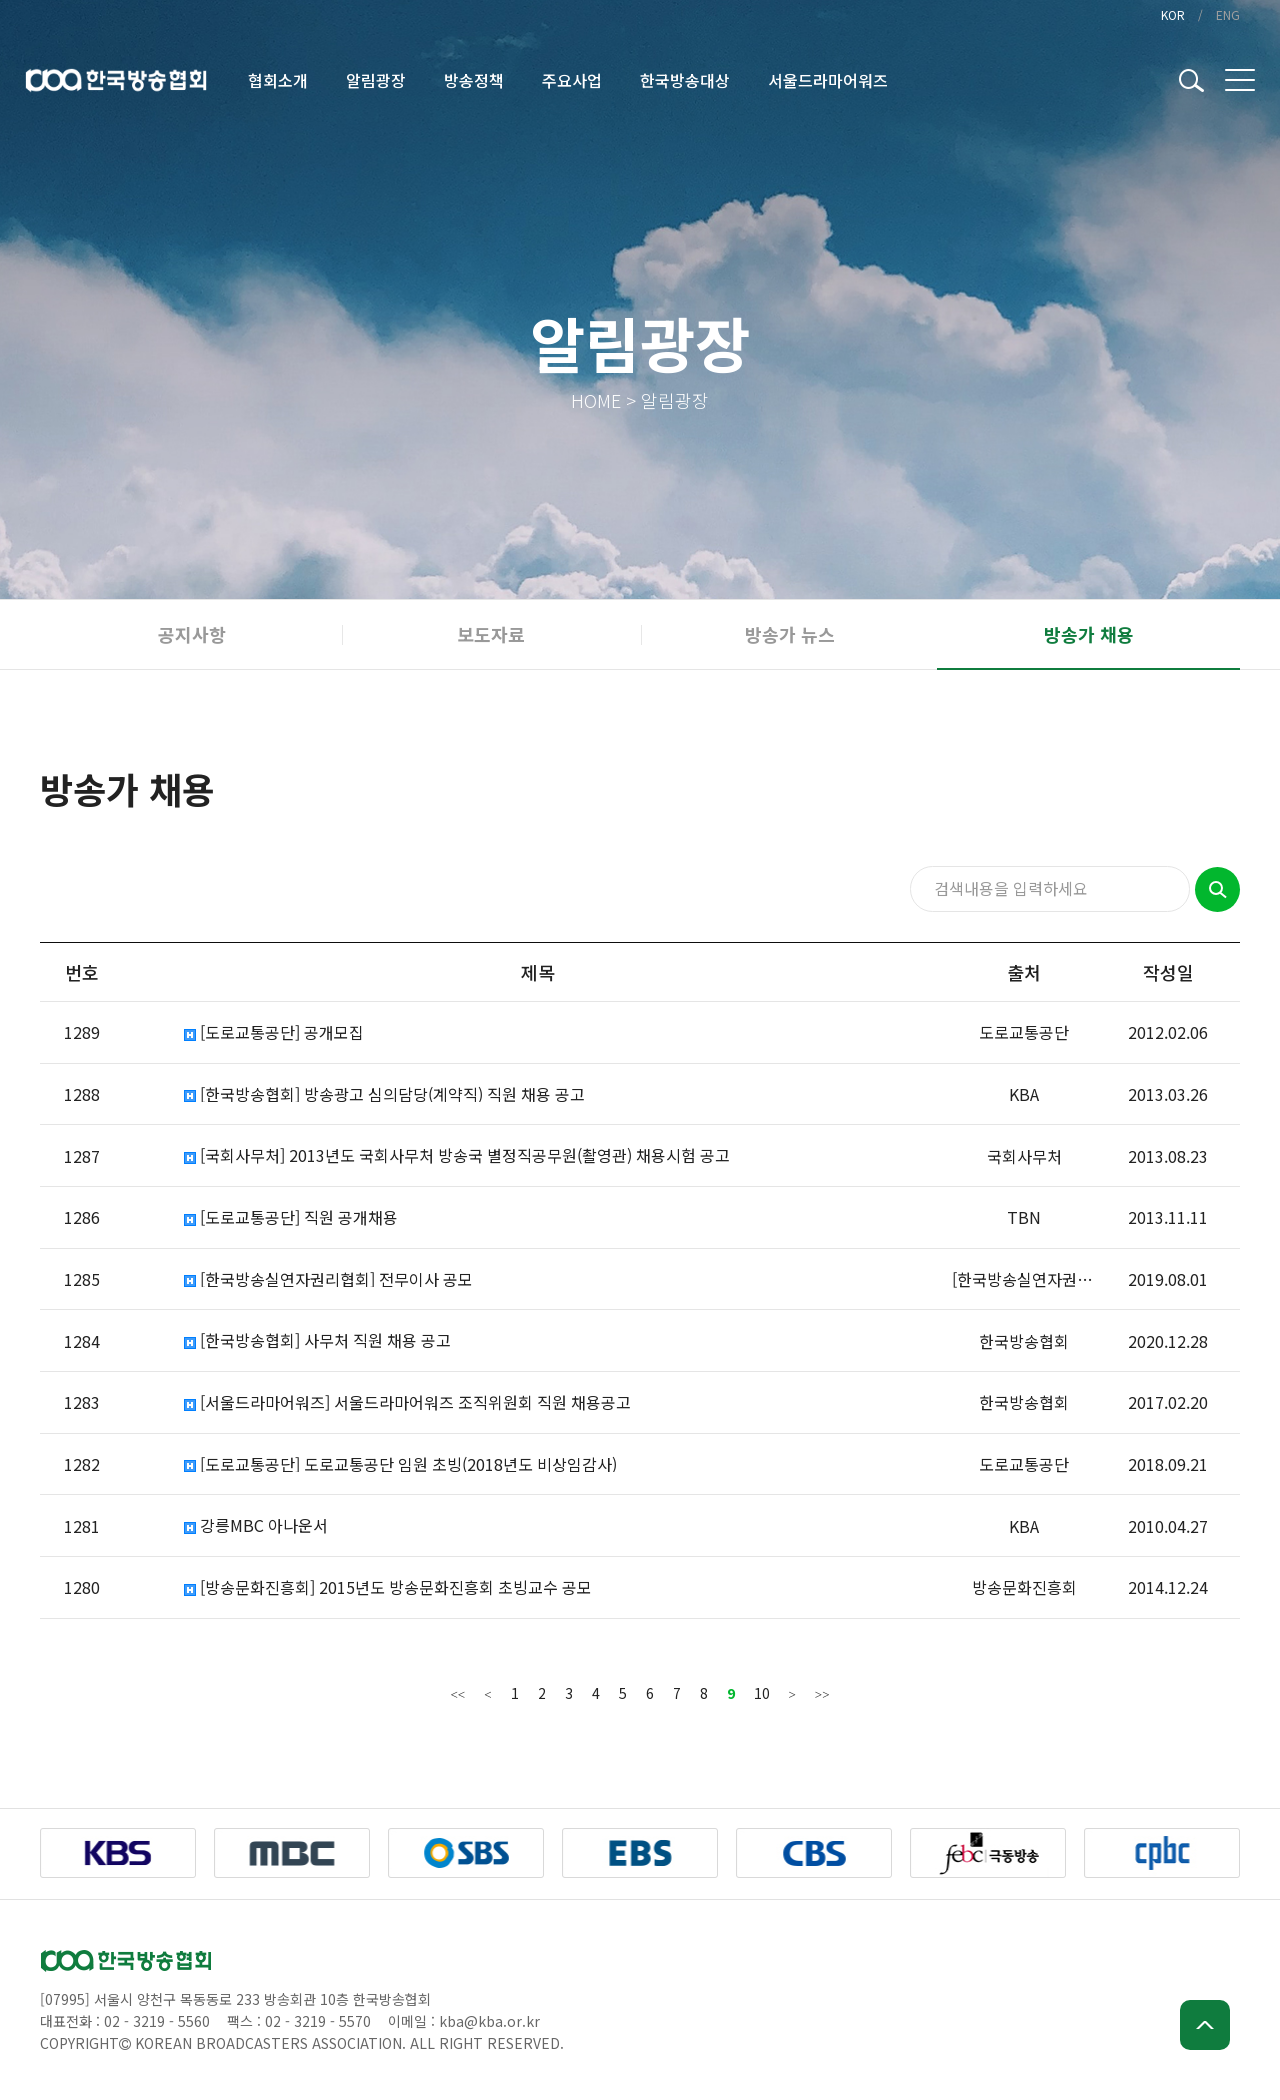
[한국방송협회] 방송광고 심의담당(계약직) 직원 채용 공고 (384, 1094)
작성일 (1168, 972)
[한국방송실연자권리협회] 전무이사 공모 (328, 1279)
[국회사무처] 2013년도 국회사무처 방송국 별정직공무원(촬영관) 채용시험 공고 (457, 1155)
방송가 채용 (1089, 634)
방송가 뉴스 (790, 634)
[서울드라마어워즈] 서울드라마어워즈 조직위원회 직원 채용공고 (407, 1402)
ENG (1228, 14)
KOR (1173, 14)
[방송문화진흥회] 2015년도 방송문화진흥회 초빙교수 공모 (388, 1587)
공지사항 (192, 634)
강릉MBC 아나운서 (256, 1525)
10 (762, 1693)
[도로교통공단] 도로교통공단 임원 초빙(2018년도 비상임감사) (400, 1464)
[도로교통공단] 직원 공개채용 (291, 1217)
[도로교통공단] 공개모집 (274, 1032)
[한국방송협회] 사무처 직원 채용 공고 (317, 1340)
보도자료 (491, 634)
